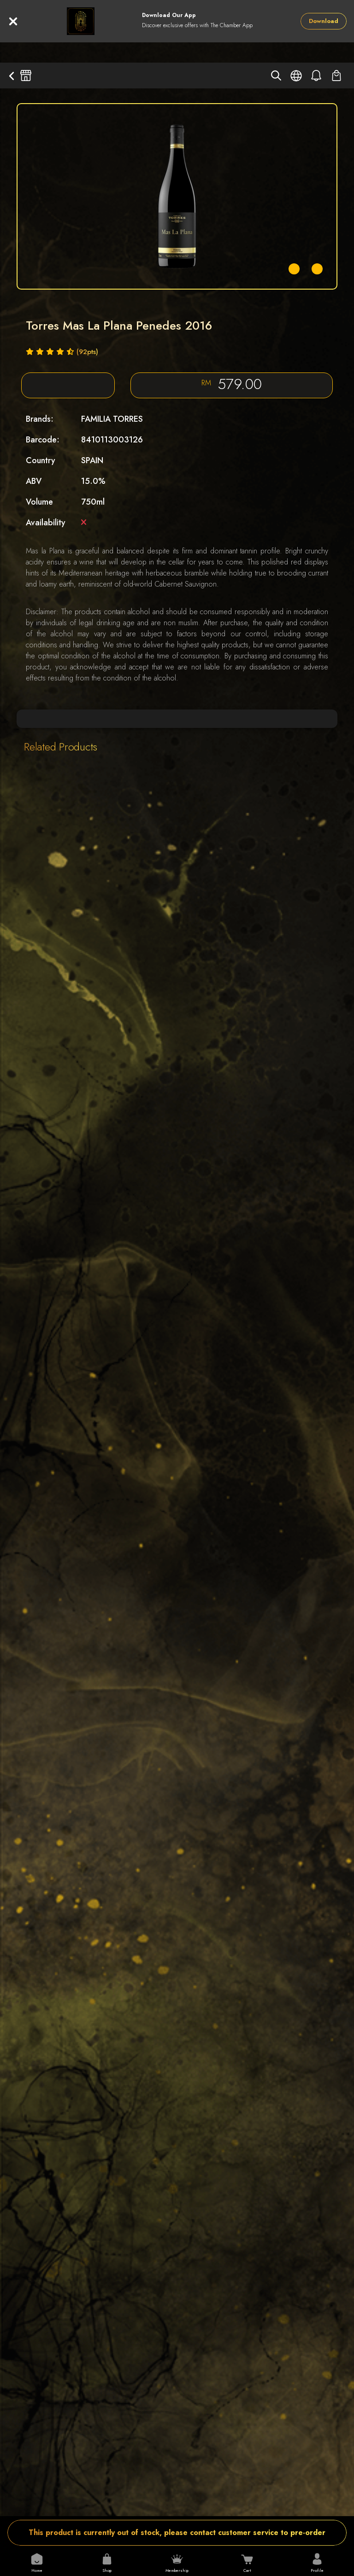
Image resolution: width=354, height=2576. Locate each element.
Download (323, 21)
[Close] (13, 21)
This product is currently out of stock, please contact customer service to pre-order (177, 2532)
